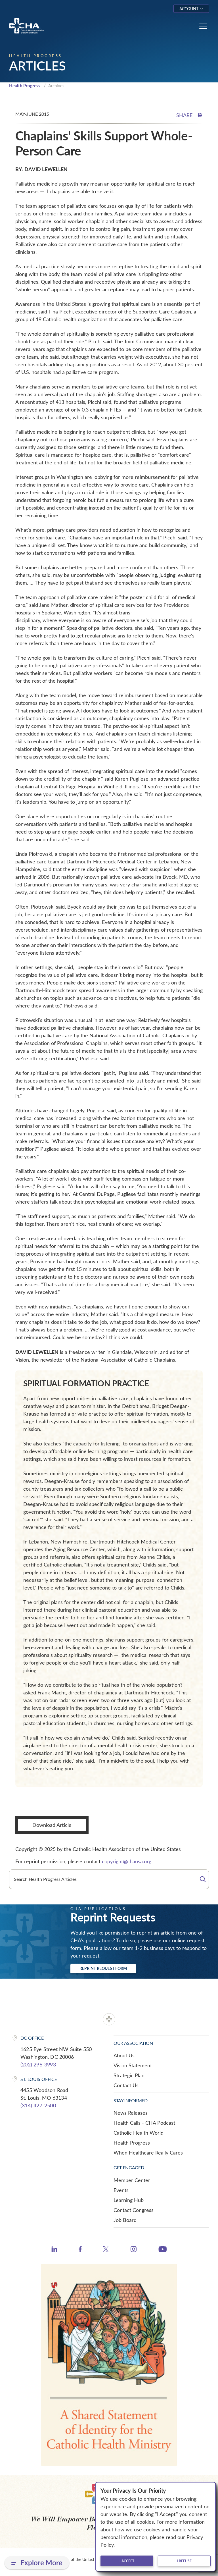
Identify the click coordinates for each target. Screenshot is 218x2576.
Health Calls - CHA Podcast (144, 2122)
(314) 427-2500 (38, 2105)
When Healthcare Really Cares (148, 2152)
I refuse (184, 2561)
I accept (127, 2561)
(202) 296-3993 (38, 2064)
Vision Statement (133, 2065)
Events (121, 2190)
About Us (124, 2055)
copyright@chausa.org (126, 1861)
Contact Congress (134, 2210)
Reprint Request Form (103, 1968)
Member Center (132, 2180)
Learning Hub (129, 2200)
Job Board (125, 2219)
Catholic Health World (139, 2132)
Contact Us (126, 2085)
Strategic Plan (129, 2075)
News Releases (131, 2112)
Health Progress (24, 85)
